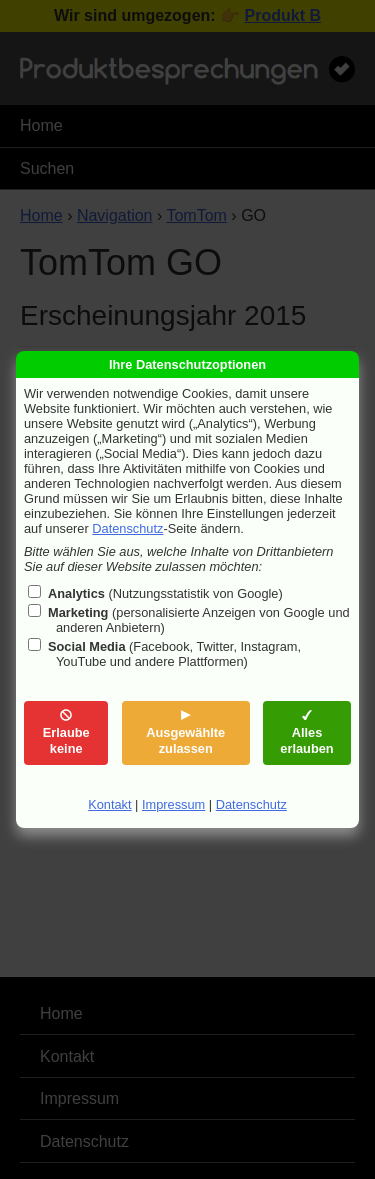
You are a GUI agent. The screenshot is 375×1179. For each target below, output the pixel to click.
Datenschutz (127, 528)
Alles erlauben (306, 732)
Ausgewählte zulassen (185, 732)
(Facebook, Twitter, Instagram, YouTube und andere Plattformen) (174, 654)
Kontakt (109, 804)
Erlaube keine (66, 732)
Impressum (173, 804)
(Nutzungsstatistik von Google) (165, 593)
